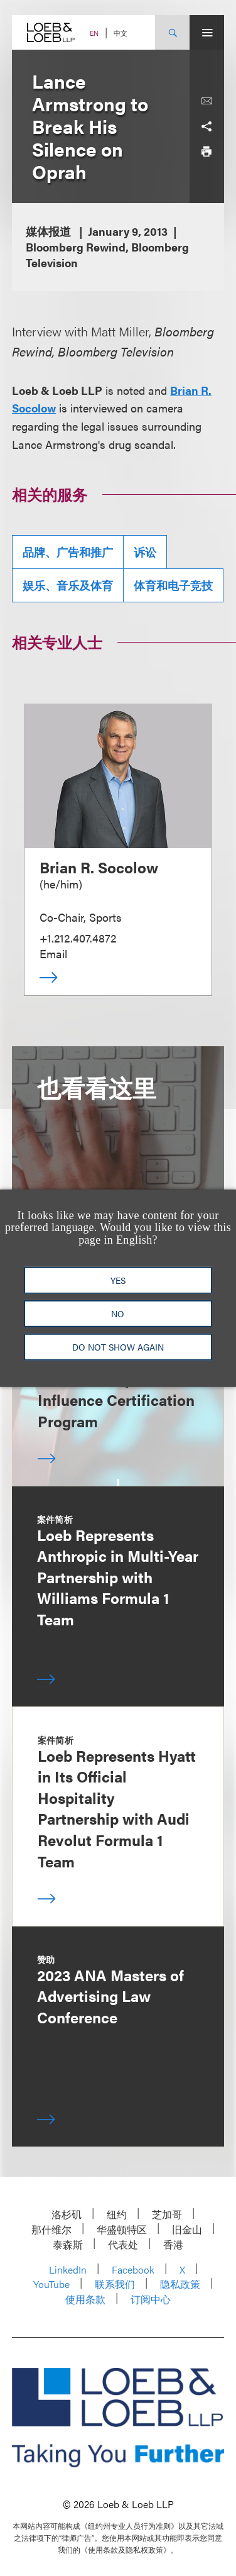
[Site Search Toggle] (172, 32)
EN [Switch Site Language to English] (94, 33)
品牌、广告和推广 (68, 552)
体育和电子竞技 (173, 585)
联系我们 (115, 2284)
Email (53, 953)
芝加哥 (167, 2214)
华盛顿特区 (122, 2229)
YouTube (51, 2284)
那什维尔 (51, 2229)
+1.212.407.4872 (78, 938)
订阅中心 (151, 2299)
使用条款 (85, 2299)
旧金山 (187, 2229)
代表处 (123, 2244)
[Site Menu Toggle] (207, 32)
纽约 (117, 2214)
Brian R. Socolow (99, 867)
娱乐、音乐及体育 (68, 585)
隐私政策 (180, 2284)
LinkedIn (68, 2269)
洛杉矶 (66, 2214)
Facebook (133, 2269)
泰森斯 (68, 2244)
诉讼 (145, 552)
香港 (173, 2244)
